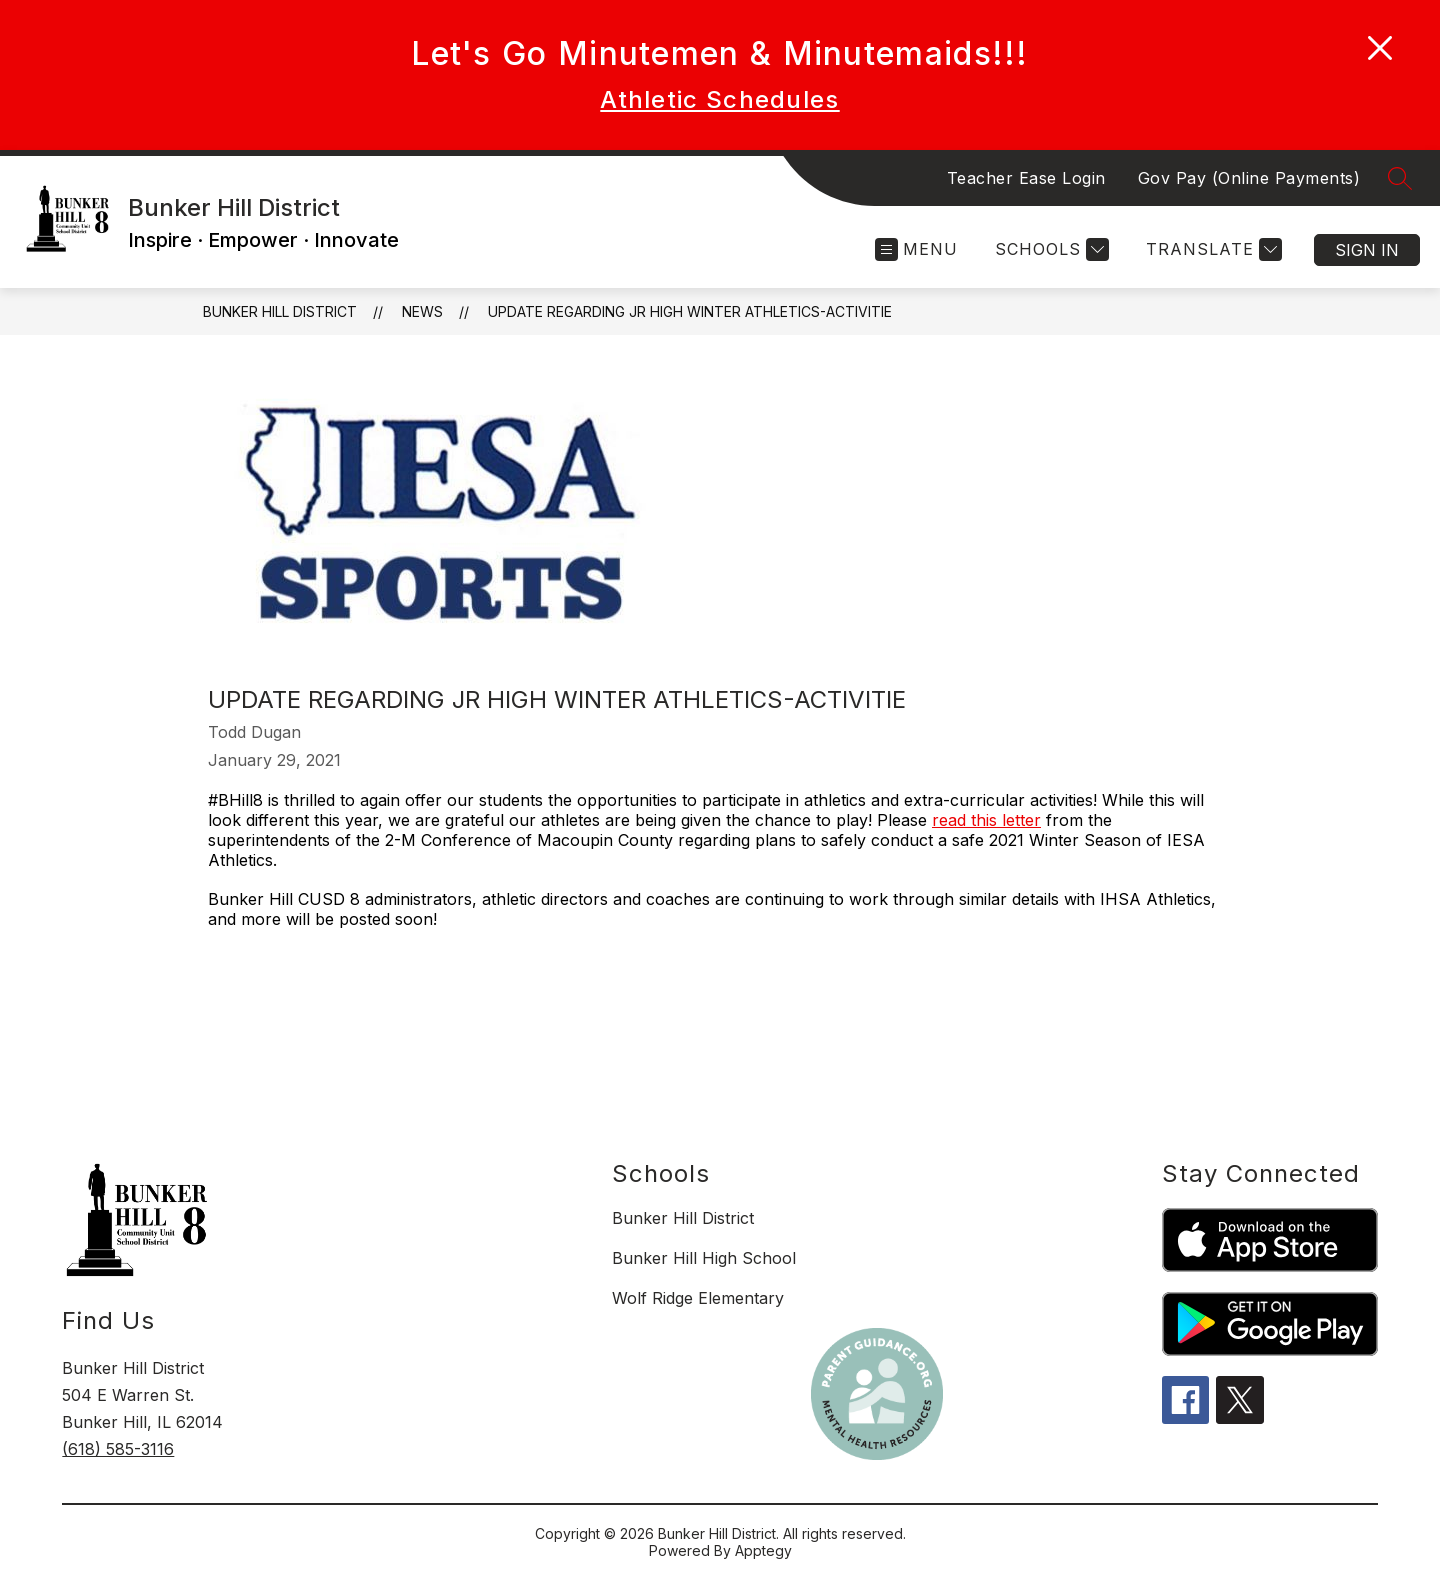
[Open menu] (916, 249)
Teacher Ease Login (1026, 178)
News (422, 311)
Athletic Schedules (719, 99)
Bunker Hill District (280, 311)
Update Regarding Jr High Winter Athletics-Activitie (690, 311)
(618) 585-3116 (118, 1449)
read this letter (986, 820)
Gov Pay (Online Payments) (1249, 178)
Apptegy (763, 1550)
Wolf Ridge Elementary (698, 1298)
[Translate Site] (1211, 249)
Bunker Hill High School (704, 1258)
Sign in (1367, 250)
